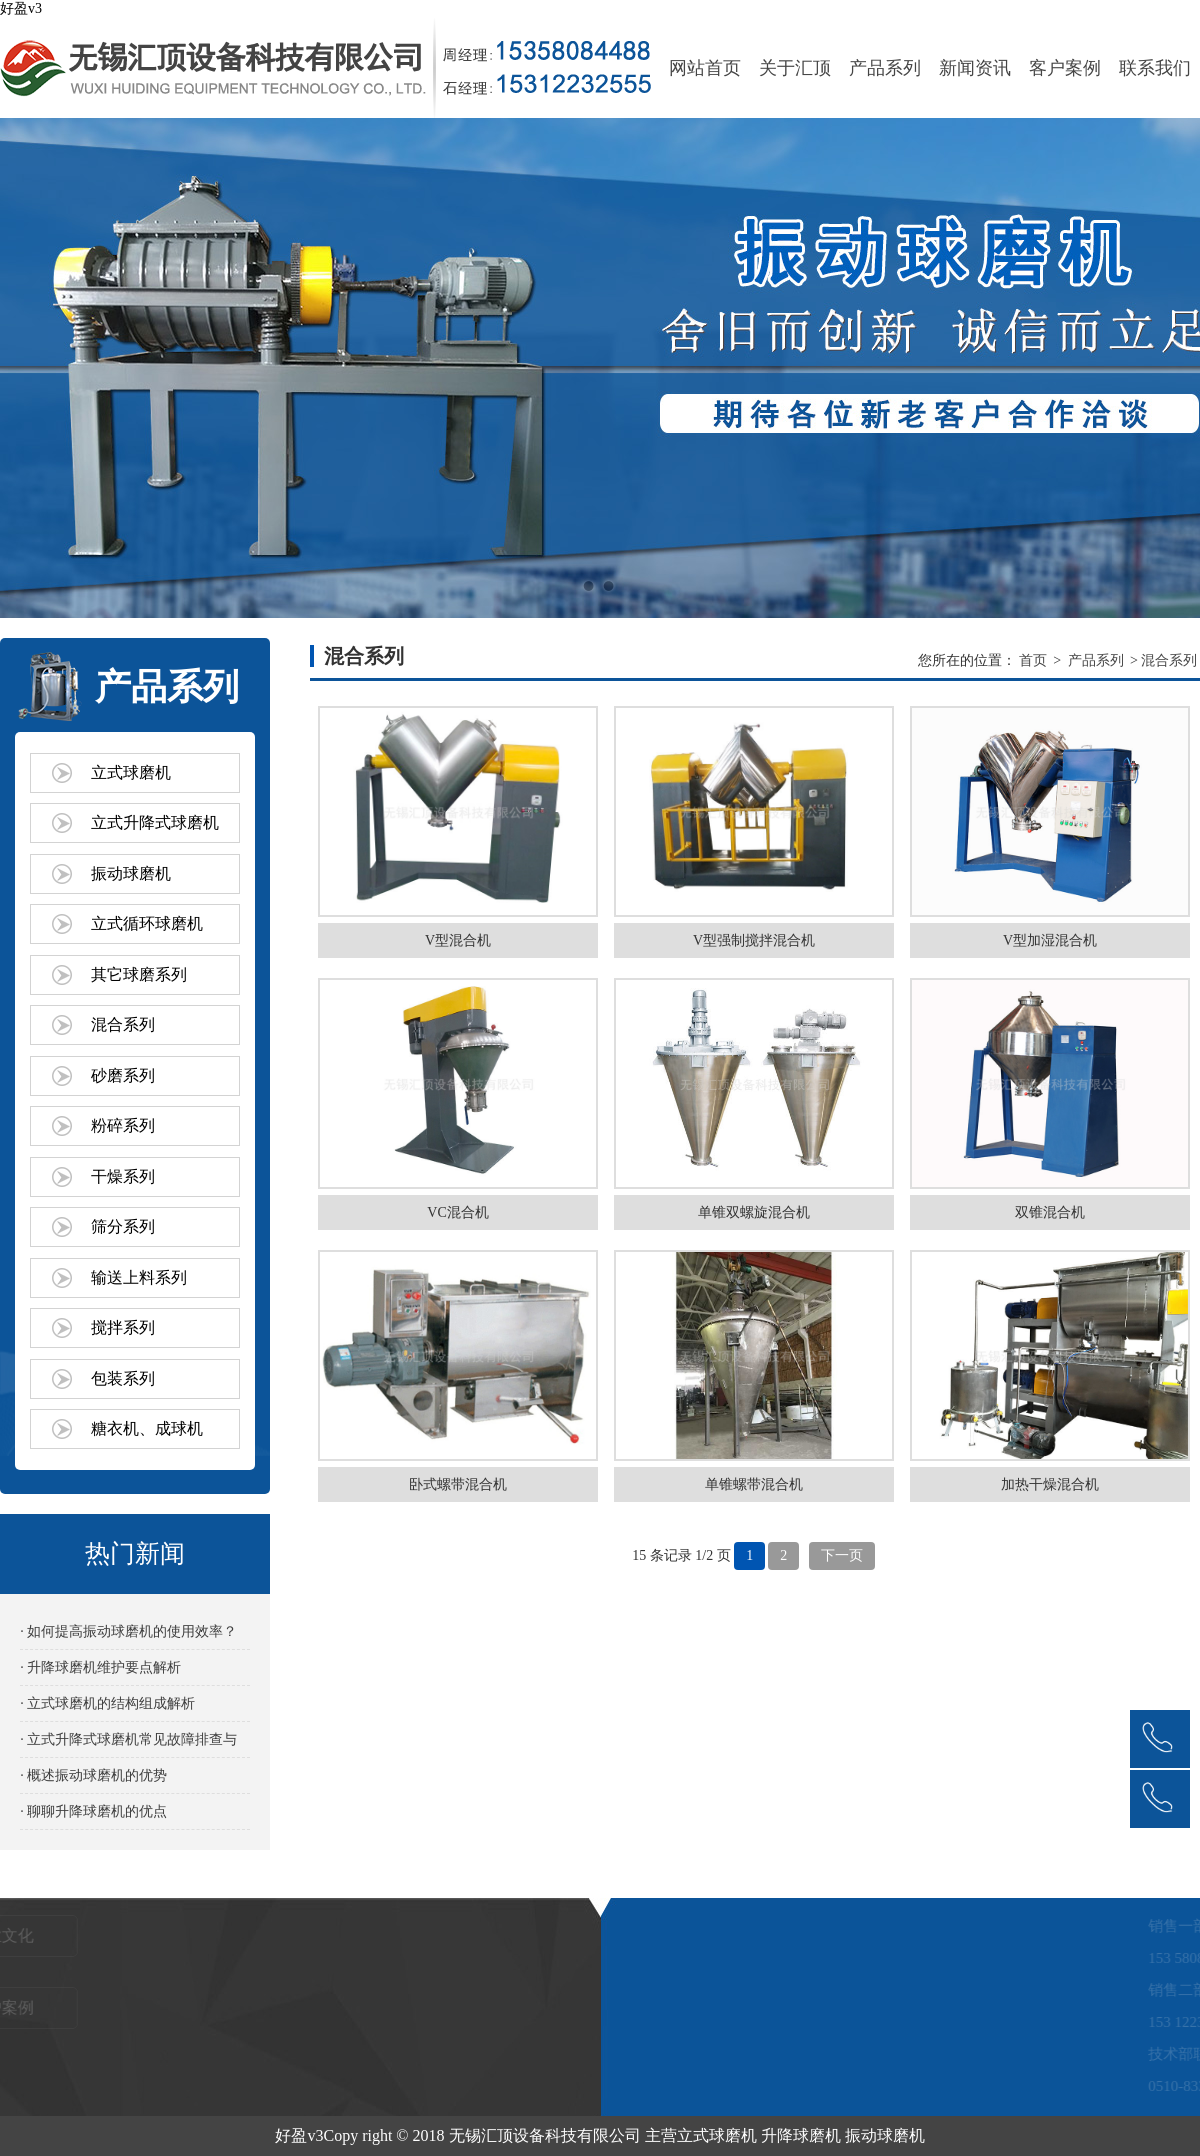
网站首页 (705, 68)
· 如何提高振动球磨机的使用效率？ (128, 1631)
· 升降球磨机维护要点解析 (100, 1667)
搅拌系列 (123, 1327)
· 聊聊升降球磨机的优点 (93, 1811)
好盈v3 (21, 8)
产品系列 (885, 68)
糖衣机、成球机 (147, 1428)
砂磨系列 (123, 1075)
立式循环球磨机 (147, 923)
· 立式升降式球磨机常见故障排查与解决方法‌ (128, 1744)
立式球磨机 (131, 772)
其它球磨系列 (139, 974)
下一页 (842, 1555)
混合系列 (123, 1024)
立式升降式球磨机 (155, 822)
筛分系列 (123, 1226)
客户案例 (1065, 68)
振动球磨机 (131, 873)
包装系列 (123, 1378)
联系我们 (1155, 68)
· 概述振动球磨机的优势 (93, 1775)
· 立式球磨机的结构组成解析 (107, 1703)
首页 (1033, 660)
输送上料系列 (139, 1277)
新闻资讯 (975, 68)
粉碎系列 (123, 1125)
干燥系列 (123, 1176)
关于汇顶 (795, 68)
